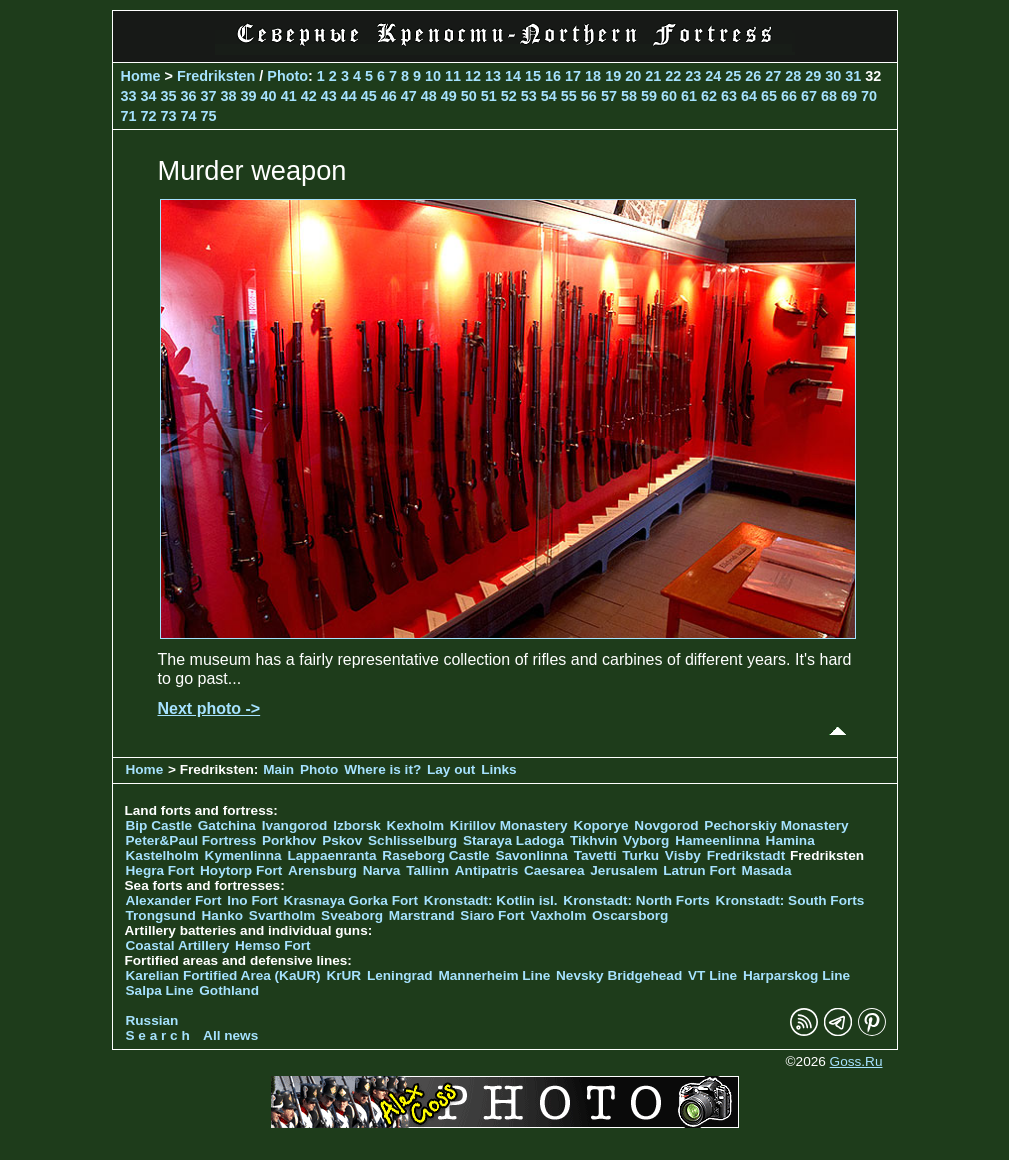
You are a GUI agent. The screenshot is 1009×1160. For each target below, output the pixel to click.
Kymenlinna (243, 855)
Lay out (451, 769)
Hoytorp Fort (241, 870)
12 (473, 76)
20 (633, 76)
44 (349, 96)
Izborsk (357, 825)
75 (209, 116)
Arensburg (322, 870)
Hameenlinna (717, 840)
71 (129, 116)
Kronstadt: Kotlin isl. (491, 900)
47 (409, 96)
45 (369, 96)
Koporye (600, 825)
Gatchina (227, 825)
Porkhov (289, 840)
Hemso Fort (273, 945)
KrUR (343, 975)
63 (729, 96)
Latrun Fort (699, 870)
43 (329, 96)
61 (689, 96)
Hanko (223, 915)
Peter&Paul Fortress (191, 840)
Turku (640, 855)
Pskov (342, 840)
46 (389, 96)
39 (249, 96)
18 (593, 76)
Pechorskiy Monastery (776, 825)
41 (289, 96)
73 (169, 116)
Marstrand (422, 915)
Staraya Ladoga (513, 840)
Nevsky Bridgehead (619, 975)
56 (589, 96)
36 (189, 96)
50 (469, 96)
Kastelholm (162, 855)
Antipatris (486, 870)
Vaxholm (558, 915)
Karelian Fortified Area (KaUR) (223, 975)
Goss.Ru (856, 1061)
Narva (382, 870)
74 (189, 116)
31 (853, 76)
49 (449, 96)
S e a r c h (158, 1035)
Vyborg (646, 840)
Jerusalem (623, 870)
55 (569, 96)
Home (141, 76)
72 (149, 116)
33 (129, 96)
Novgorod (666, 825)
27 (773, 76)
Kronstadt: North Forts (638, 900)
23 (693, 76)
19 (613, 76)
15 (533, 76)
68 (829, 96)
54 (549, 96)
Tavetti (595, 855)
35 (169, 96)
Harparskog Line (796, 975)
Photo (287, 76)
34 (149, 96)
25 (733, 76)
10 (433, 76)
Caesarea (554, 870)
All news (230, 1035)
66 (789, 96)
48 (429, 96)
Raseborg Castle (435, 855)
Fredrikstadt (746, 855)
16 (553, 76)
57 (609, 96)
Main (278, 769)
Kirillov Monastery (509, 825)
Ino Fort (252, 900)
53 (529, 96)
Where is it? (382, 769)
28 (793, 76)
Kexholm (415, 825)
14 (513, 76)
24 (713, 76)
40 (269, 96)
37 (209, 96)
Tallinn (427, 870)
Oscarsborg (630, 915)
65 (769, 96)
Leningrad (400, 975)
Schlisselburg (412, 840)
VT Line (712, 975)
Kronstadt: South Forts (790, 900)
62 (709, 96)
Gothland (229, 990)
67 (809, 96)
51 (489, 96)
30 (833, 76)
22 (673, 76)
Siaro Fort (492, 915)
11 (453, 76)
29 (813, 76)
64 (749, 96)
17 (573, 76)
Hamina (790, 840)
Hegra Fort (160, 870)
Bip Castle (159, 825)
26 (753, 76)
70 (869, 96)
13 (493, 76)
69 (849, 96)
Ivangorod (295, 825)
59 (649, 96)
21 (653, 76)
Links (499, 769)
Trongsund (161, 915)
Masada (767, 870)
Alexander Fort (174, 900)
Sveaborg (352, 915)
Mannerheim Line (494, 975)
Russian (152, 1020)
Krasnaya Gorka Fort (351, 900)
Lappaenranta (331, 855)
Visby (683, 855)
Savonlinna (531, 855)
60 (669, 96)
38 (229, 96)
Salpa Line (160, 990)
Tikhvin (593, 840)
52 (509, 96)
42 (309, 96)
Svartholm (282, 915)
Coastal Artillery (178, 945)
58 (629, 96)
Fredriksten (216, 76)
